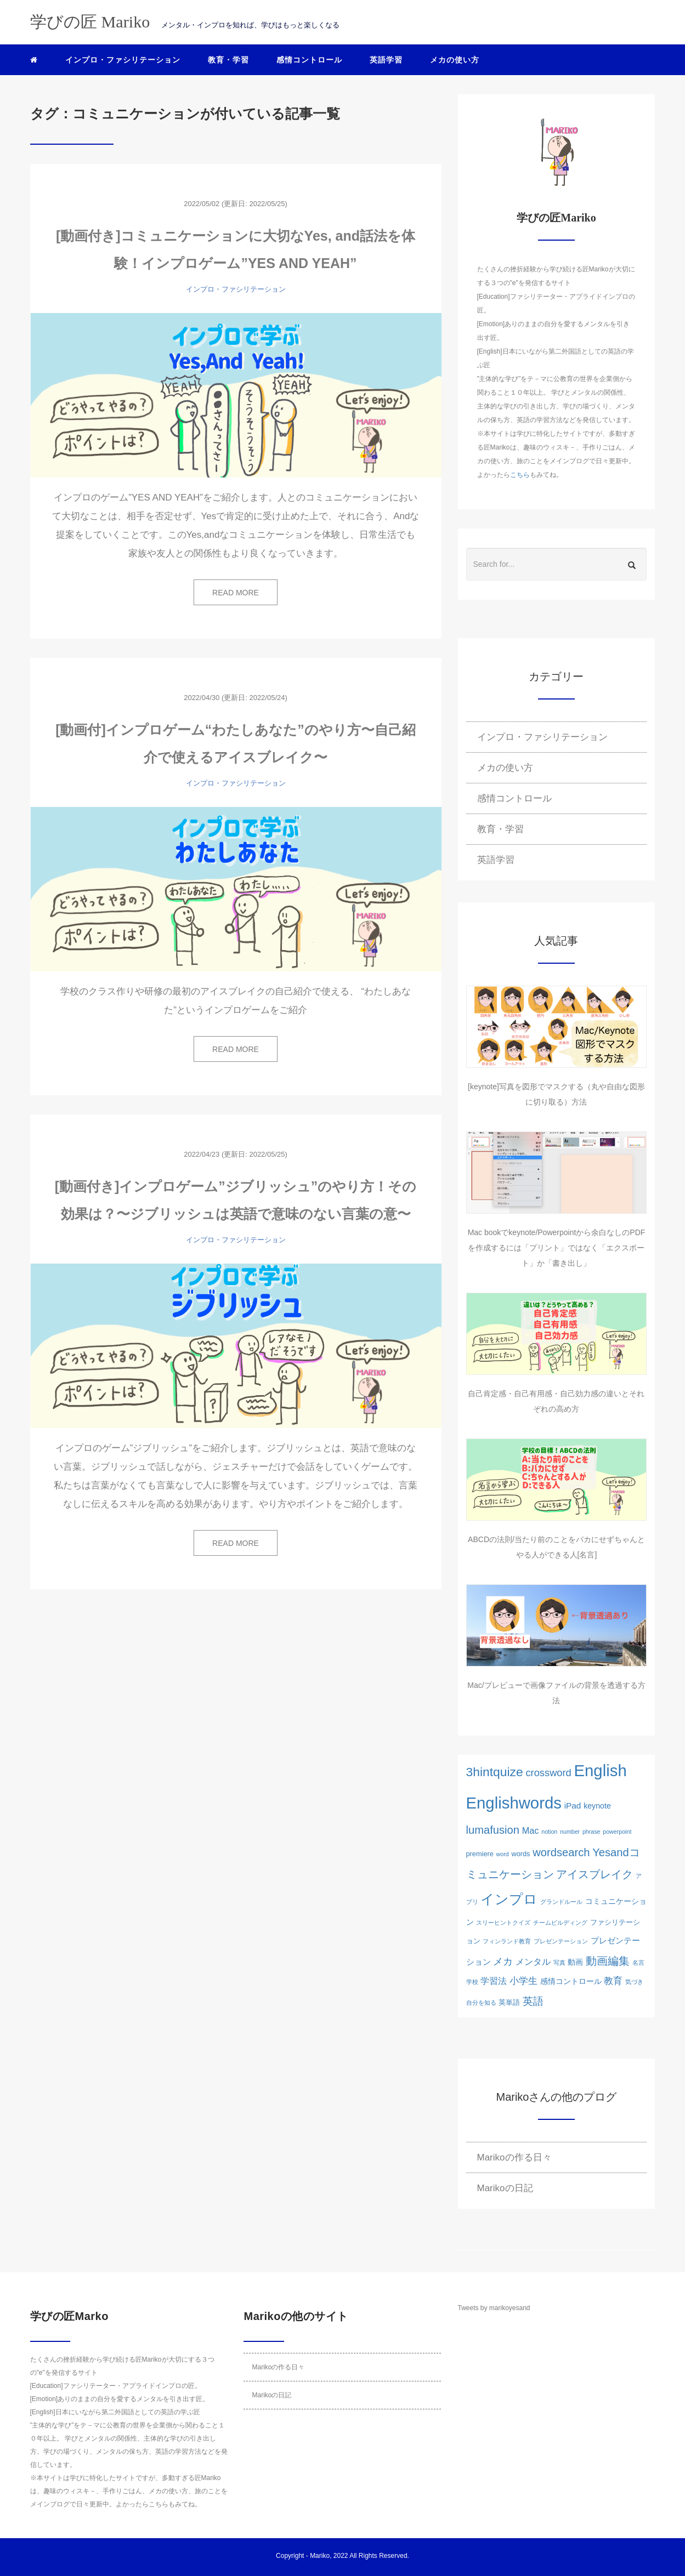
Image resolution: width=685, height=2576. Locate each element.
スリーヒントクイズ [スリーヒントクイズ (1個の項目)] (503, 1922)
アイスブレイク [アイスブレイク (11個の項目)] (594, 1874)
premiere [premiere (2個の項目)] (480, 1854)
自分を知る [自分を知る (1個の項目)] (481, 2002)
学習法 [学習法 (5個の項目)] (493, 1981)
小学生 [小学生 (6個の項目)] (523, 1981)
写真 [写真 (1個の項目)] (559, 1962)
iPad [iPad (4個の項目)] (572, 1805)
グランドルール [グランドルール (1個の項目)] (561, 1901)
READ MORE (235, 592)
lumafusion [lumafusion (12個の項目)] (492, 1830)
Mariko (320, 2556)
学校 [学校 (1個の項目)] (472, 1981)
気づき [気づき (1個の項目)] (634, 1981)
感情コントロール (309, 59)
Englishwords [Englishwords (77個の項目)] (514, 1803)
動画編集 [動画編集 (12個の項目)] (608, 1961)
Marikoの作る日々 (514, 2157)
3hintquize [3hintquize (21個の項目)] (494, 1772)
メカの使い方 (454, 59)
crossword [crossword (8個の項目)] (548, 1772)
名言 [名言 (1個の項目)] (638, 1962)
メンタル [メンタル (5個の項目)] (533, 1961)
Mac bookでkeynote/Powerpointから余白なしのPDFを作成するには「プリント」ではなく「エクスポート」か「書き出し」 (557, 1247)
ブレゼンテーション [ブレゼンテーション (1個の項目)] (561, 1941)
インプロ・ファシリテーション (122, 59)
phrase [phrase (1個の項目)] (591, 1831)
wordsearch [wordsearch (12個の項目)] (561, 1852)
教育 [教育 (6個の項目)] (613, 1981)
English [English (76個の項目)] (600, 1770)
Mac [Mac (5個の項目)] (530, 1830)
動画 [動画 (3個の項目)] (575, 1962)
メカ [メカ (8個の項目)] (503, 1961)
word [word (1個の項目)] (502, 1854)
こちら (520, 475)
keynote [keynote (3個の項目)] (597, 1805)
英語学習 (386, 59)
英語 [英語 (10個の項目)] (533, 2001)
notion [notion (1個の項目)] (549, 1831)
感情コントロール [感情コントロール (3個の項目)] (571, 1981)
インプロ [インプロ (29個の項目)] (508, 1899)
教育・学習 (228, 59)
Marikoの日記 (505, 2188)
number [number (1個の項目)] (570, 1831)
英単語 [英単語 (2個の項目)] (509, 2002)
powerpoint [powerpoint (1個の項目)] (617, 1831)
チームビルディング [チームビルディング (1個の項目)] (560, 1922)
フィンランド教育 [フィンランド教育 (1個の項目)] (507, 1941)
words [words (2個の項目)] (520, 1854)
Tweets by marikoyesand (493, 2308)
